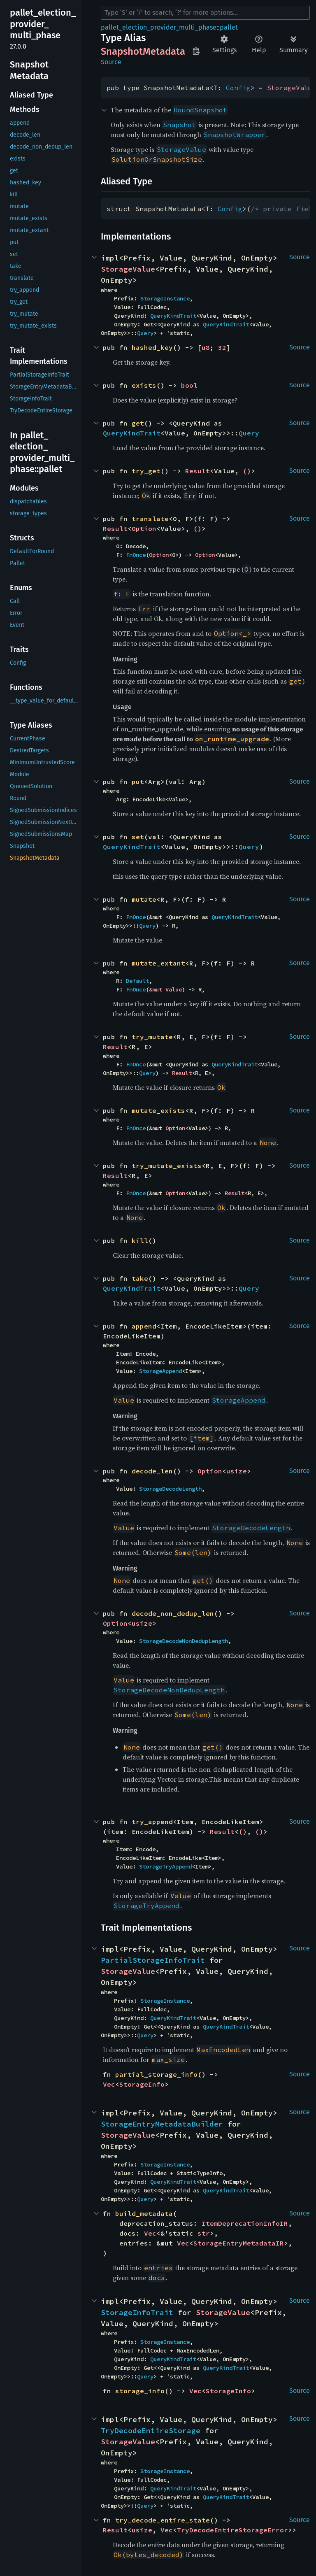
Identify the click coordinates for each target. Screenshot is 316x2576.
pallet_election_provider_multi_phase (158, 27)
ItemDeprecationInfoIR (245, 2223)
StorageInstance (165, 298)
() (247, 471)
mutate (144, 899)
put (138, 781)
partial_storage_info (156, 2074)
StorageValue (128, 269)
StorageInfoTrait (137, 2312)
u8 (206, 347)
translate (150, 518)
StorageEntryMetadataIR (238, 2243)
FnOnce (136, 554)
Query (145, 333)
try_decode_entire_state (162, 2520)
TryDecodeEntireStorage (150, 2430)
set (138, 837)
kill (140, 1240)
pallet (229, 27)
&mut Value (165, 989)
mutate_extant (158, 963)
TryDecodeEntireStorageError (232, 2530)
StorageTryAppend (165, 1866)
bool (189, 385)
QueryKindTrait (173, 315)
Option (144, 528)
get (138, 423)
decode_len (152, 1471)
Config (238, 88)
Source (111, 62)
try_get (146, 471)
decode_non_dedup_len (173, 1613)
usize (236, 1471)
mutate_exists (158, 1110)
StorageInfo (142, 2084)
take (140, 1278)
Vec (109, 2084)
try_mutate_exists (167, 1165)
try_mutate (152, 1037)
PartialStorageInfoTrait (153, 1960)
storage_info (140, 2391)
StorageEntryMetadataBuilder (162, 2124)
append (144, 1326)
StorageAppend (160, 1371)
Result (197, 471)
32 (222, 347)
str (204, 2233)
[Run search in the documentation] (205, 13)
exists (144, 385)
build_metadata (144, 2213)
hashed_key (152, 347)
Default (137, 980)
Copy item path (196, 51)
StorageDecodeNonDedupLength (183, 1641)
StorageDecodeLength (170, 1488)
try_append (152, 1821)
